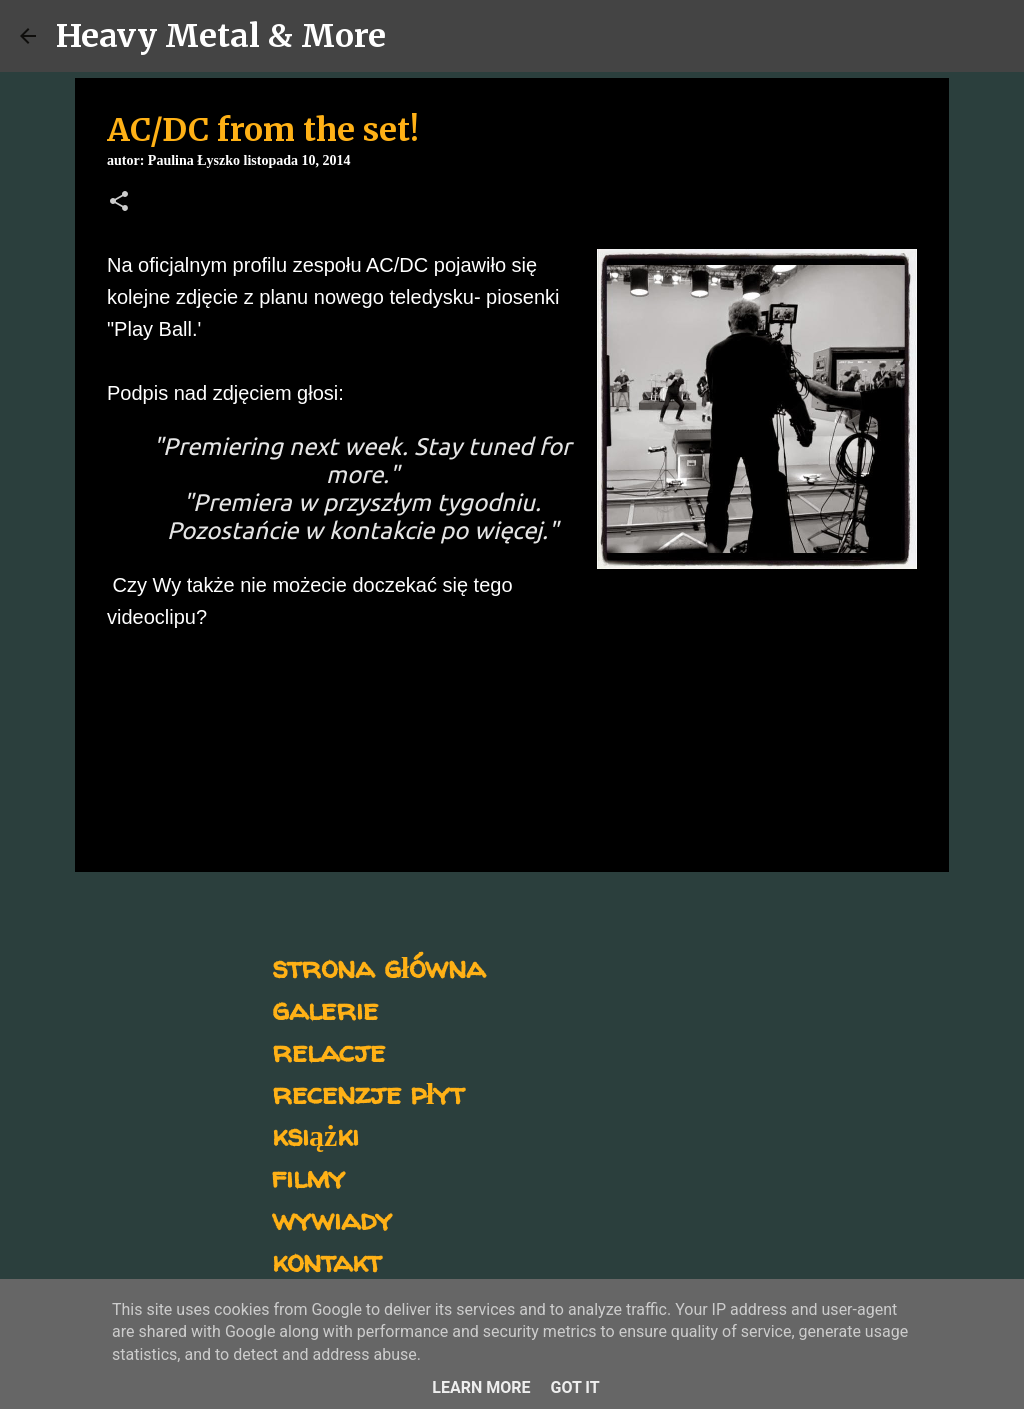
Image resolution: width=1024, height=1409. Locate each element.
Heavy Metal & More (221, 36)
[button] (119, 203)
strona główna (378, 966)
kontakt (326, 1260)
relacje (328, 1050)
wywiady (332, 1218)
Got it (574, 1387)
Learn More (481, 1387)
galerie (325, 1008)
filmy (308, 1176)
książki (315, 1134)
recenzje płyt (368, 1092)
